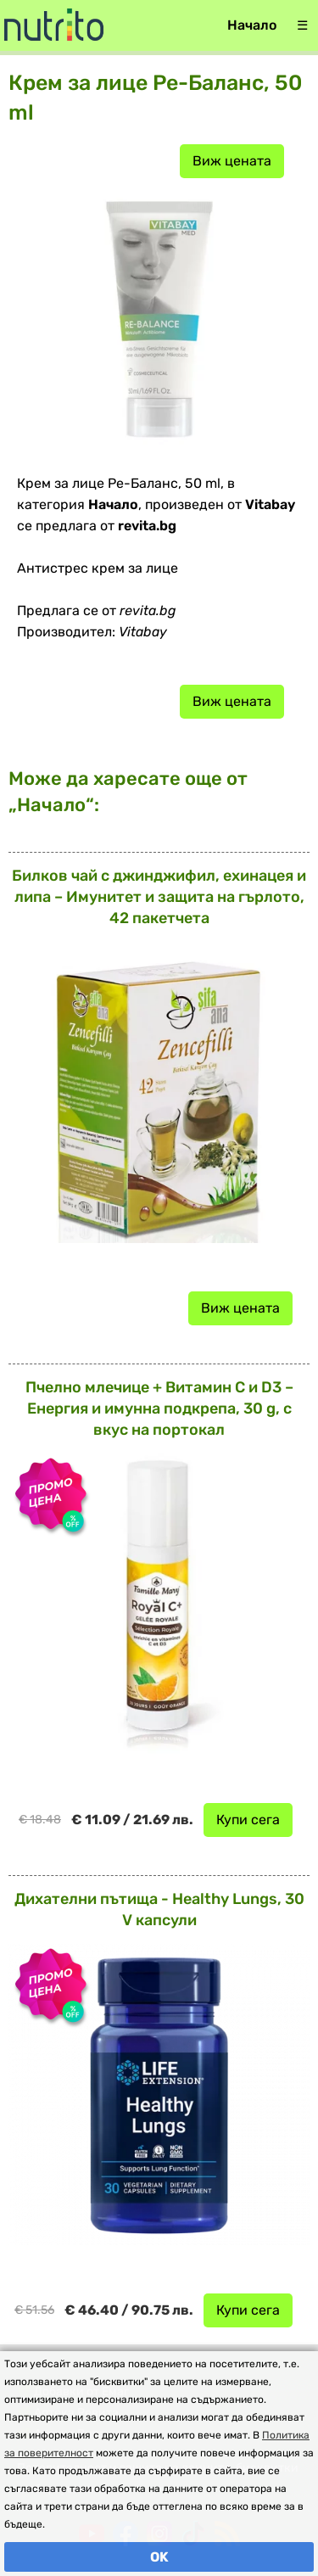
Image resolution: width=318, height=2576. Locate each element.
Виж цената (231, 161)
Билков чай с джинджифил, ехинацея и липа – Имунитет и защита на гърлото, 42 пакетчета (159, 896)
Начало (251, 25)
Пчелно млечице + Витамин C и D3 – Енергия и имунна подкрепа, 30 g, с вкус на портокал (159, 1408)
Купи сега (248, 1820)
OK (159, 2557)
